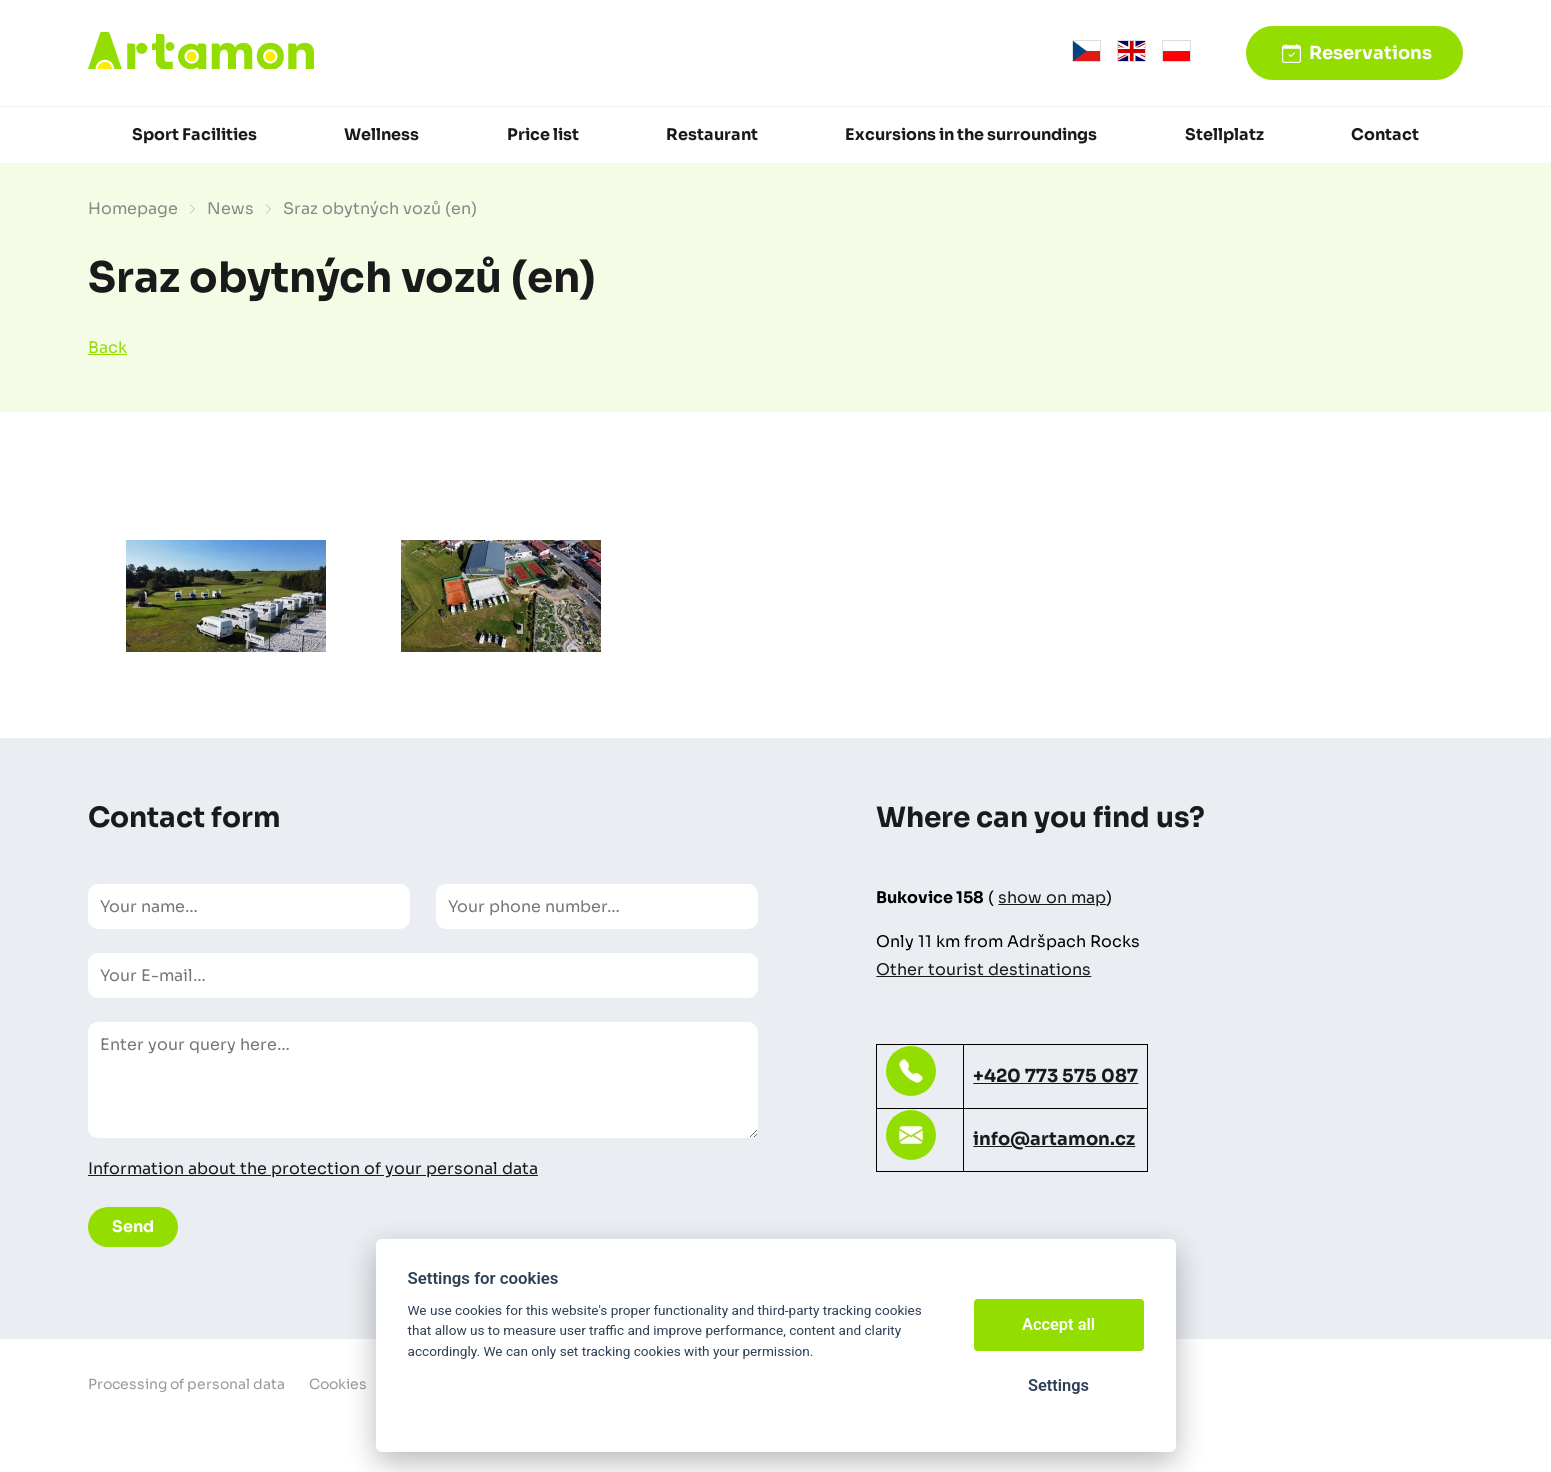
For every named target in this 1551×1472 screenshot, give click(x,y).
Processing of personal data (186, 1384)
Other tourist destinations (983, 969)
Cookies (338, 1384)
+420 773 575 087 (1055, 1076)
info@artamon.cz (1054, 1139)
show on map (1052, 897)
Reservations (1370, 53)
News (230, 208)
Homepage (133, 208)
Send (133, 1226)
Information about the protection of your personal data (313, 1168)
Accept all (1058, 1324)
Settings (1058, 1385)
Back (107, 347)
